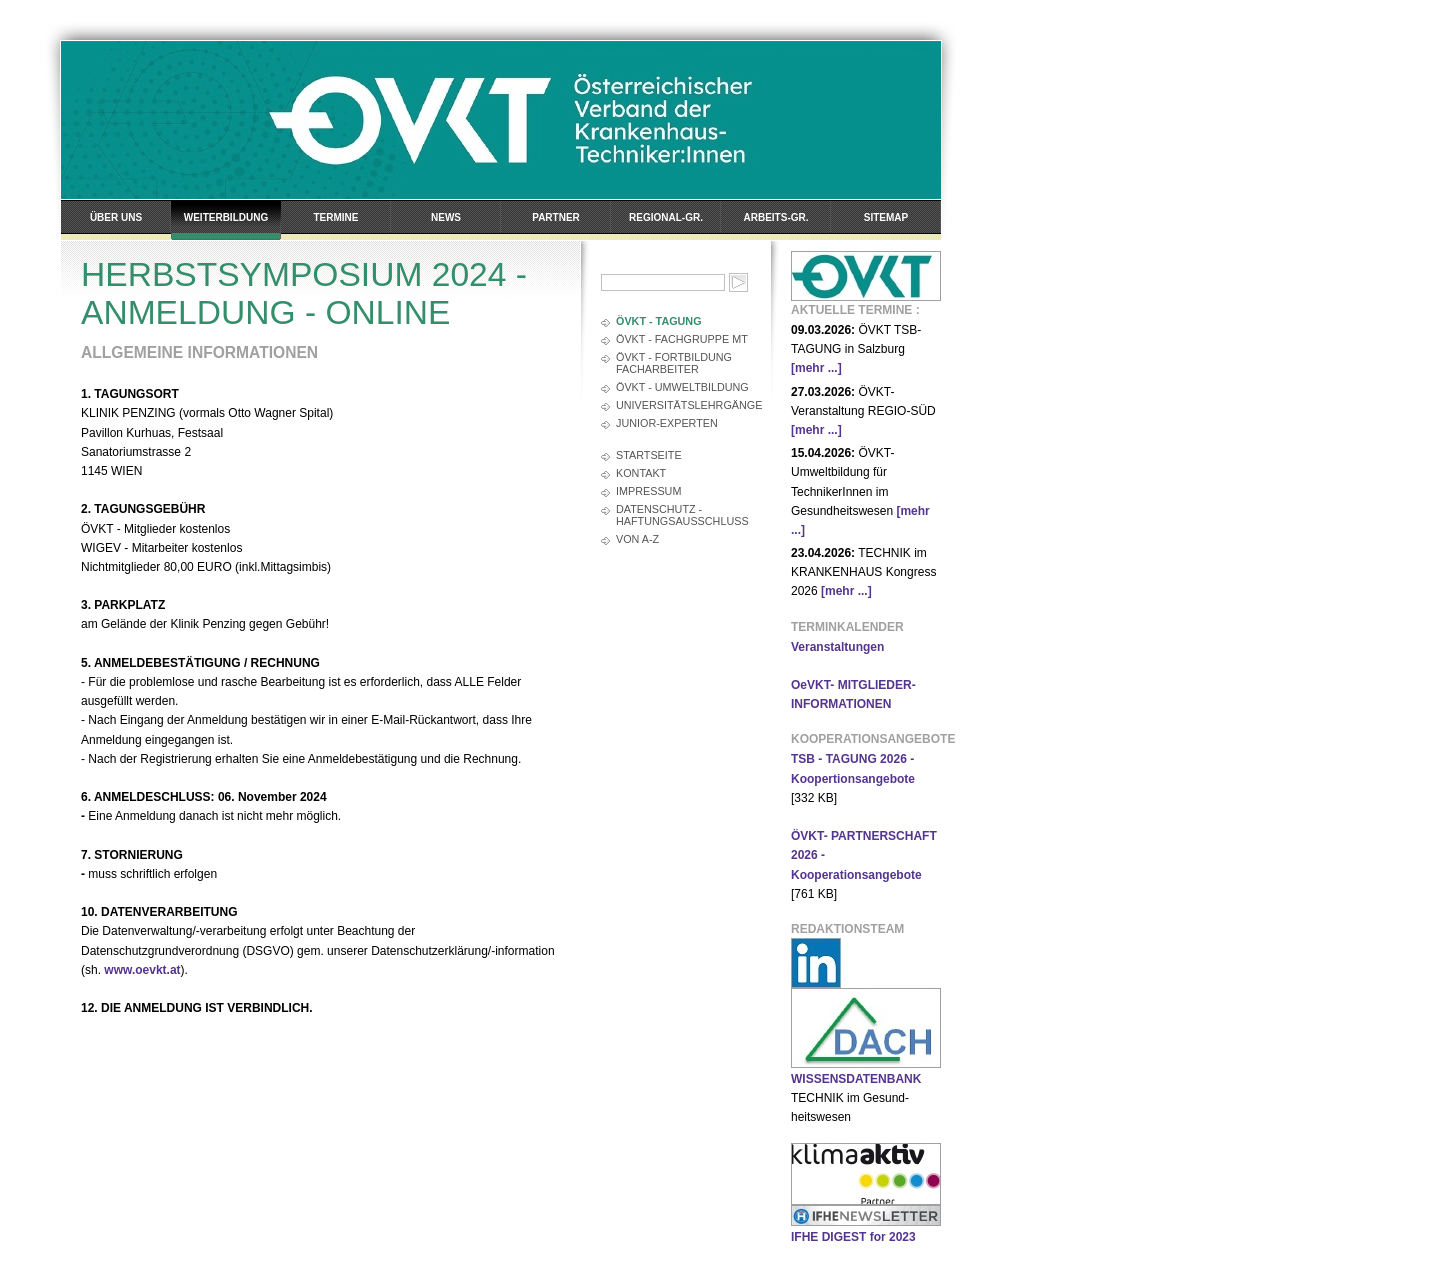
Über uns (116, 217)
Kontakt (641, 473)
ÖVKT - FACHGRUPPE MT (682, 339)
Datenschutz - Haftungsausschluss (682, 515)
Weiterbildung (226, 217)
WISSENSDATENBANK (856, 1079)
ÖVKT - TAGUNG (659, 321)
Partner (556, 217)
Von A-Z (637, 539)
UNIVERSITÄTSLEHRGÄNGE (683, 405)
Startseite (649, 455)
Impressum (648, 491)
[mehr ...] (816, 368)
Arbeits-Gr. (776, 217)
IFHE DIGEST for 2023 (853, 1237)
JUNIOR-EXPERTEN (667, 423)
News (446, 217)
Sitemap (886, 217)
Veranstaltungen (837, 647)
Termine (336, 217)
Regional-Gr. (666, 217)
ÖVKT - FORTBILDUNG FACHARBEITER (674, 363)
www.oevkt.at (142, 970)
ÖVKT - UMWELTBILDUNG (682, 387)
